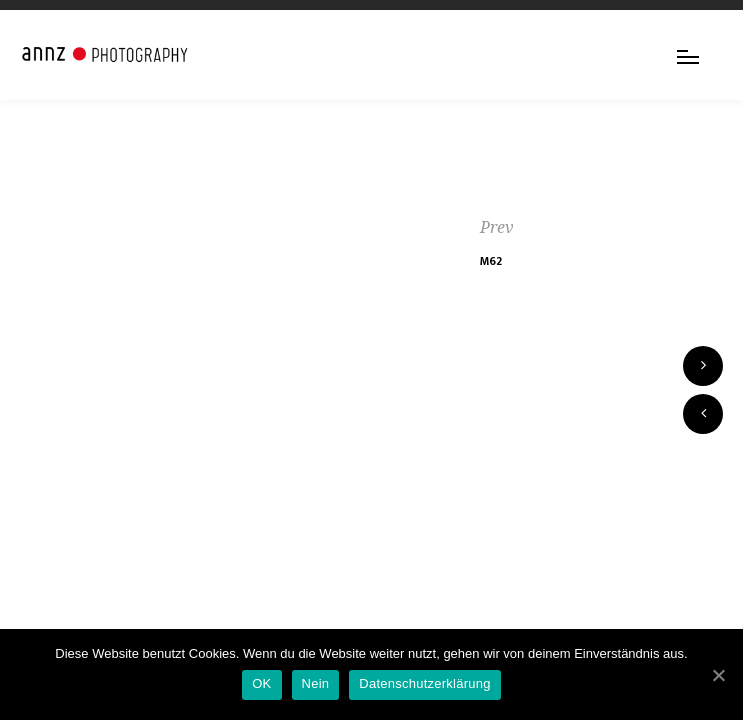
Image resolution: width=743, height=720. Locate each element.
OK (261, 683)
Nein (316, 683)
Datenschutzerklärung (424, 683)
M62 (491, 261)
